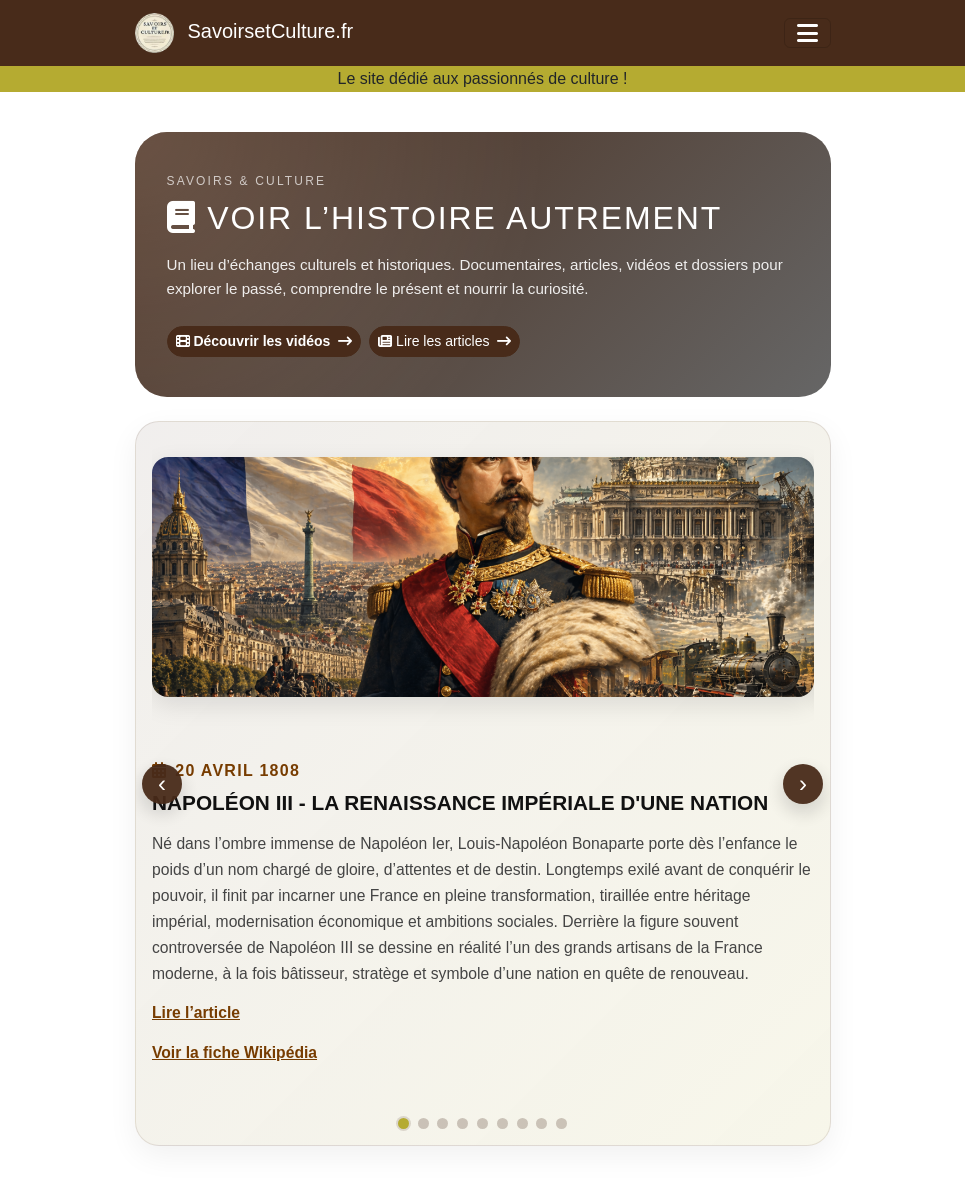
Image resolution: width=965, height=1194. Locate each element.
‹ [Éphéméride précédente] (162, 783)
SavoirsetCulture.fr (244, 33)
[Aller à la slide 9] (561, 1123)
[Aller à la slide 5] (482, 1123)
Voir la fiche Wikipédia (234, 1051)
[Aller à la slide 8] (541, 1123)
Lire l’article (196, 1012)
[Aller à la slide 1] (403, 1123)
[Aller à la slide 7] (522, 1123)
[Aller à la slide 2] (423, 1123)
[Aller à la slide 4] (462, 1123)
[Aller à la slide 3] (442, 1123)
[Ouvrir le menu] (807, 33)
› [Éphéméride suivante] (803, 783)
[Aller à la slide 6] (502, 1123)
